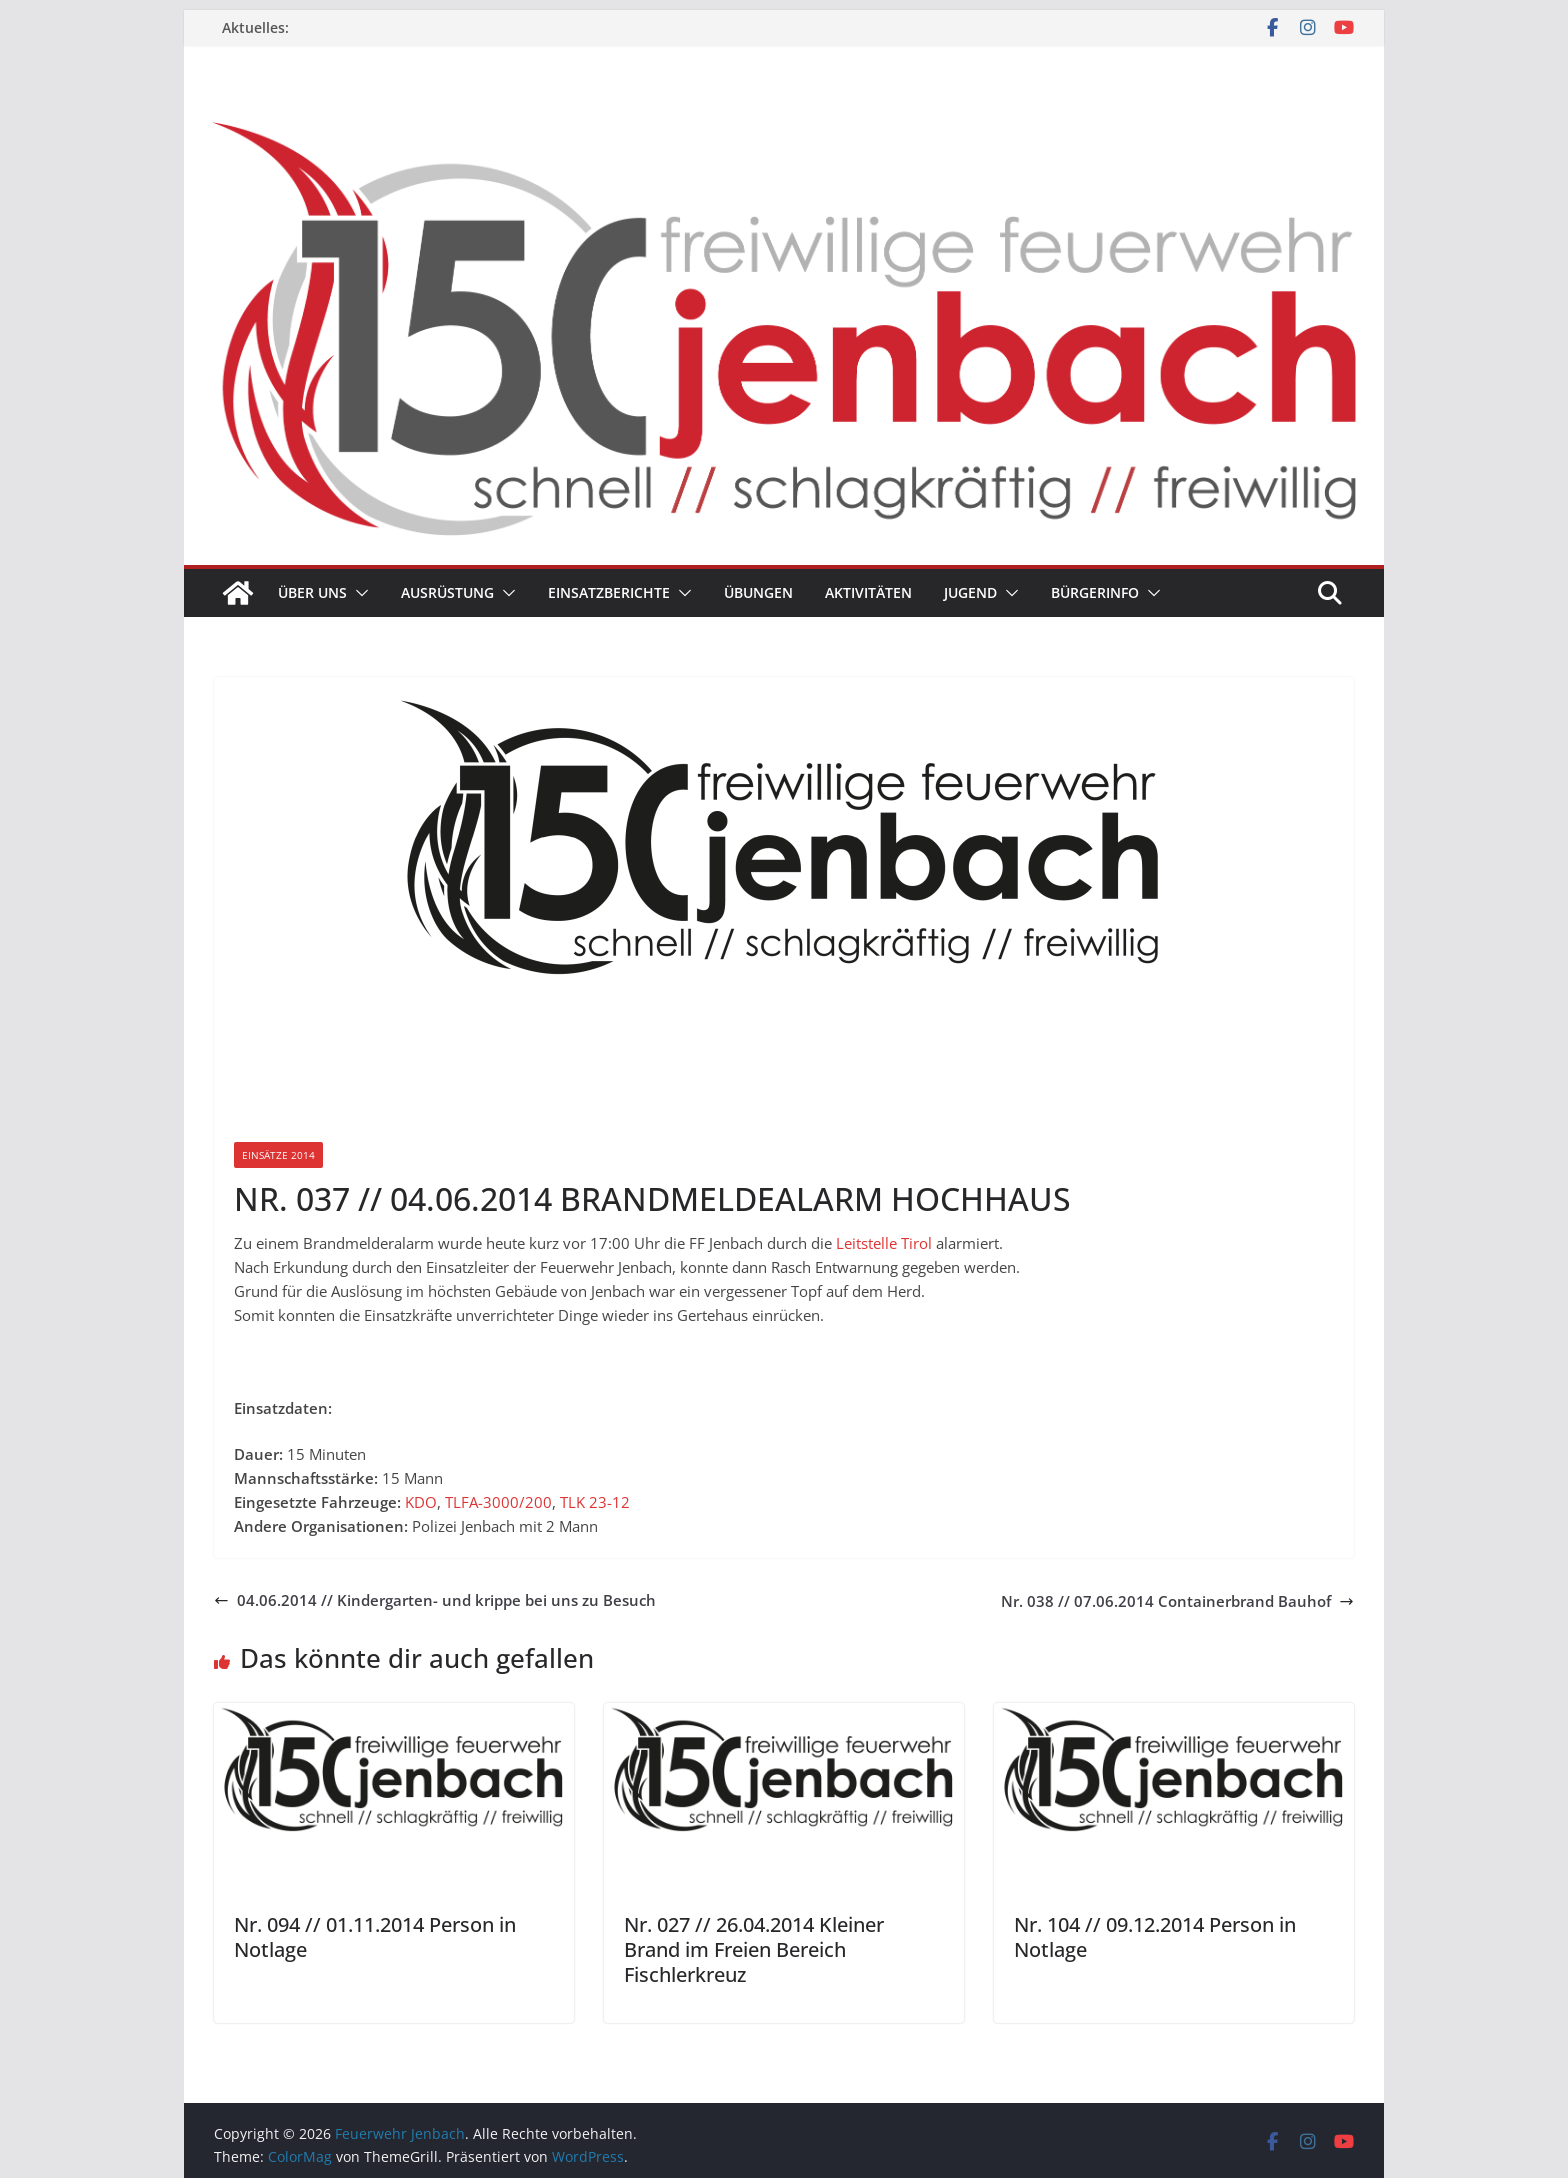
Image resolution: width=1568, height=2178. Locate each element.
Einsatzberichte (609, 592)
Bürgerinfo (1095, 592)
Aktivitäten (868, 592)
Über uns (312, 592)
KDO (421, 1502)
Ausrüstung (447, 592)
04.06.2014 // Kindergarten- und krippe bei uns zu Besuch (435, 1600)
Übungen (758, 592)
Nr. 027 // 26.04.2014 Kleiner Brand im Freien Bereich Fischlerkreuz (754, 1949)
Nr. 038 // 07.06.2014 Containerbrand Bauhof (1177, 1601)
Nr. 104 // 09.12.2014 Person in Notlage (1155, 1937)
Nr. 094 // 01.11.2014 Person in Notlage (375, 1937)
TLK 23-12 (595, 1502)
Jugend (970, 592)
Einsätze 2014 (278, 1155)
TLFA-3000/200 (498, 1502)
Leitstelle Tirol (884, 1243)
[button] (358, 593)
